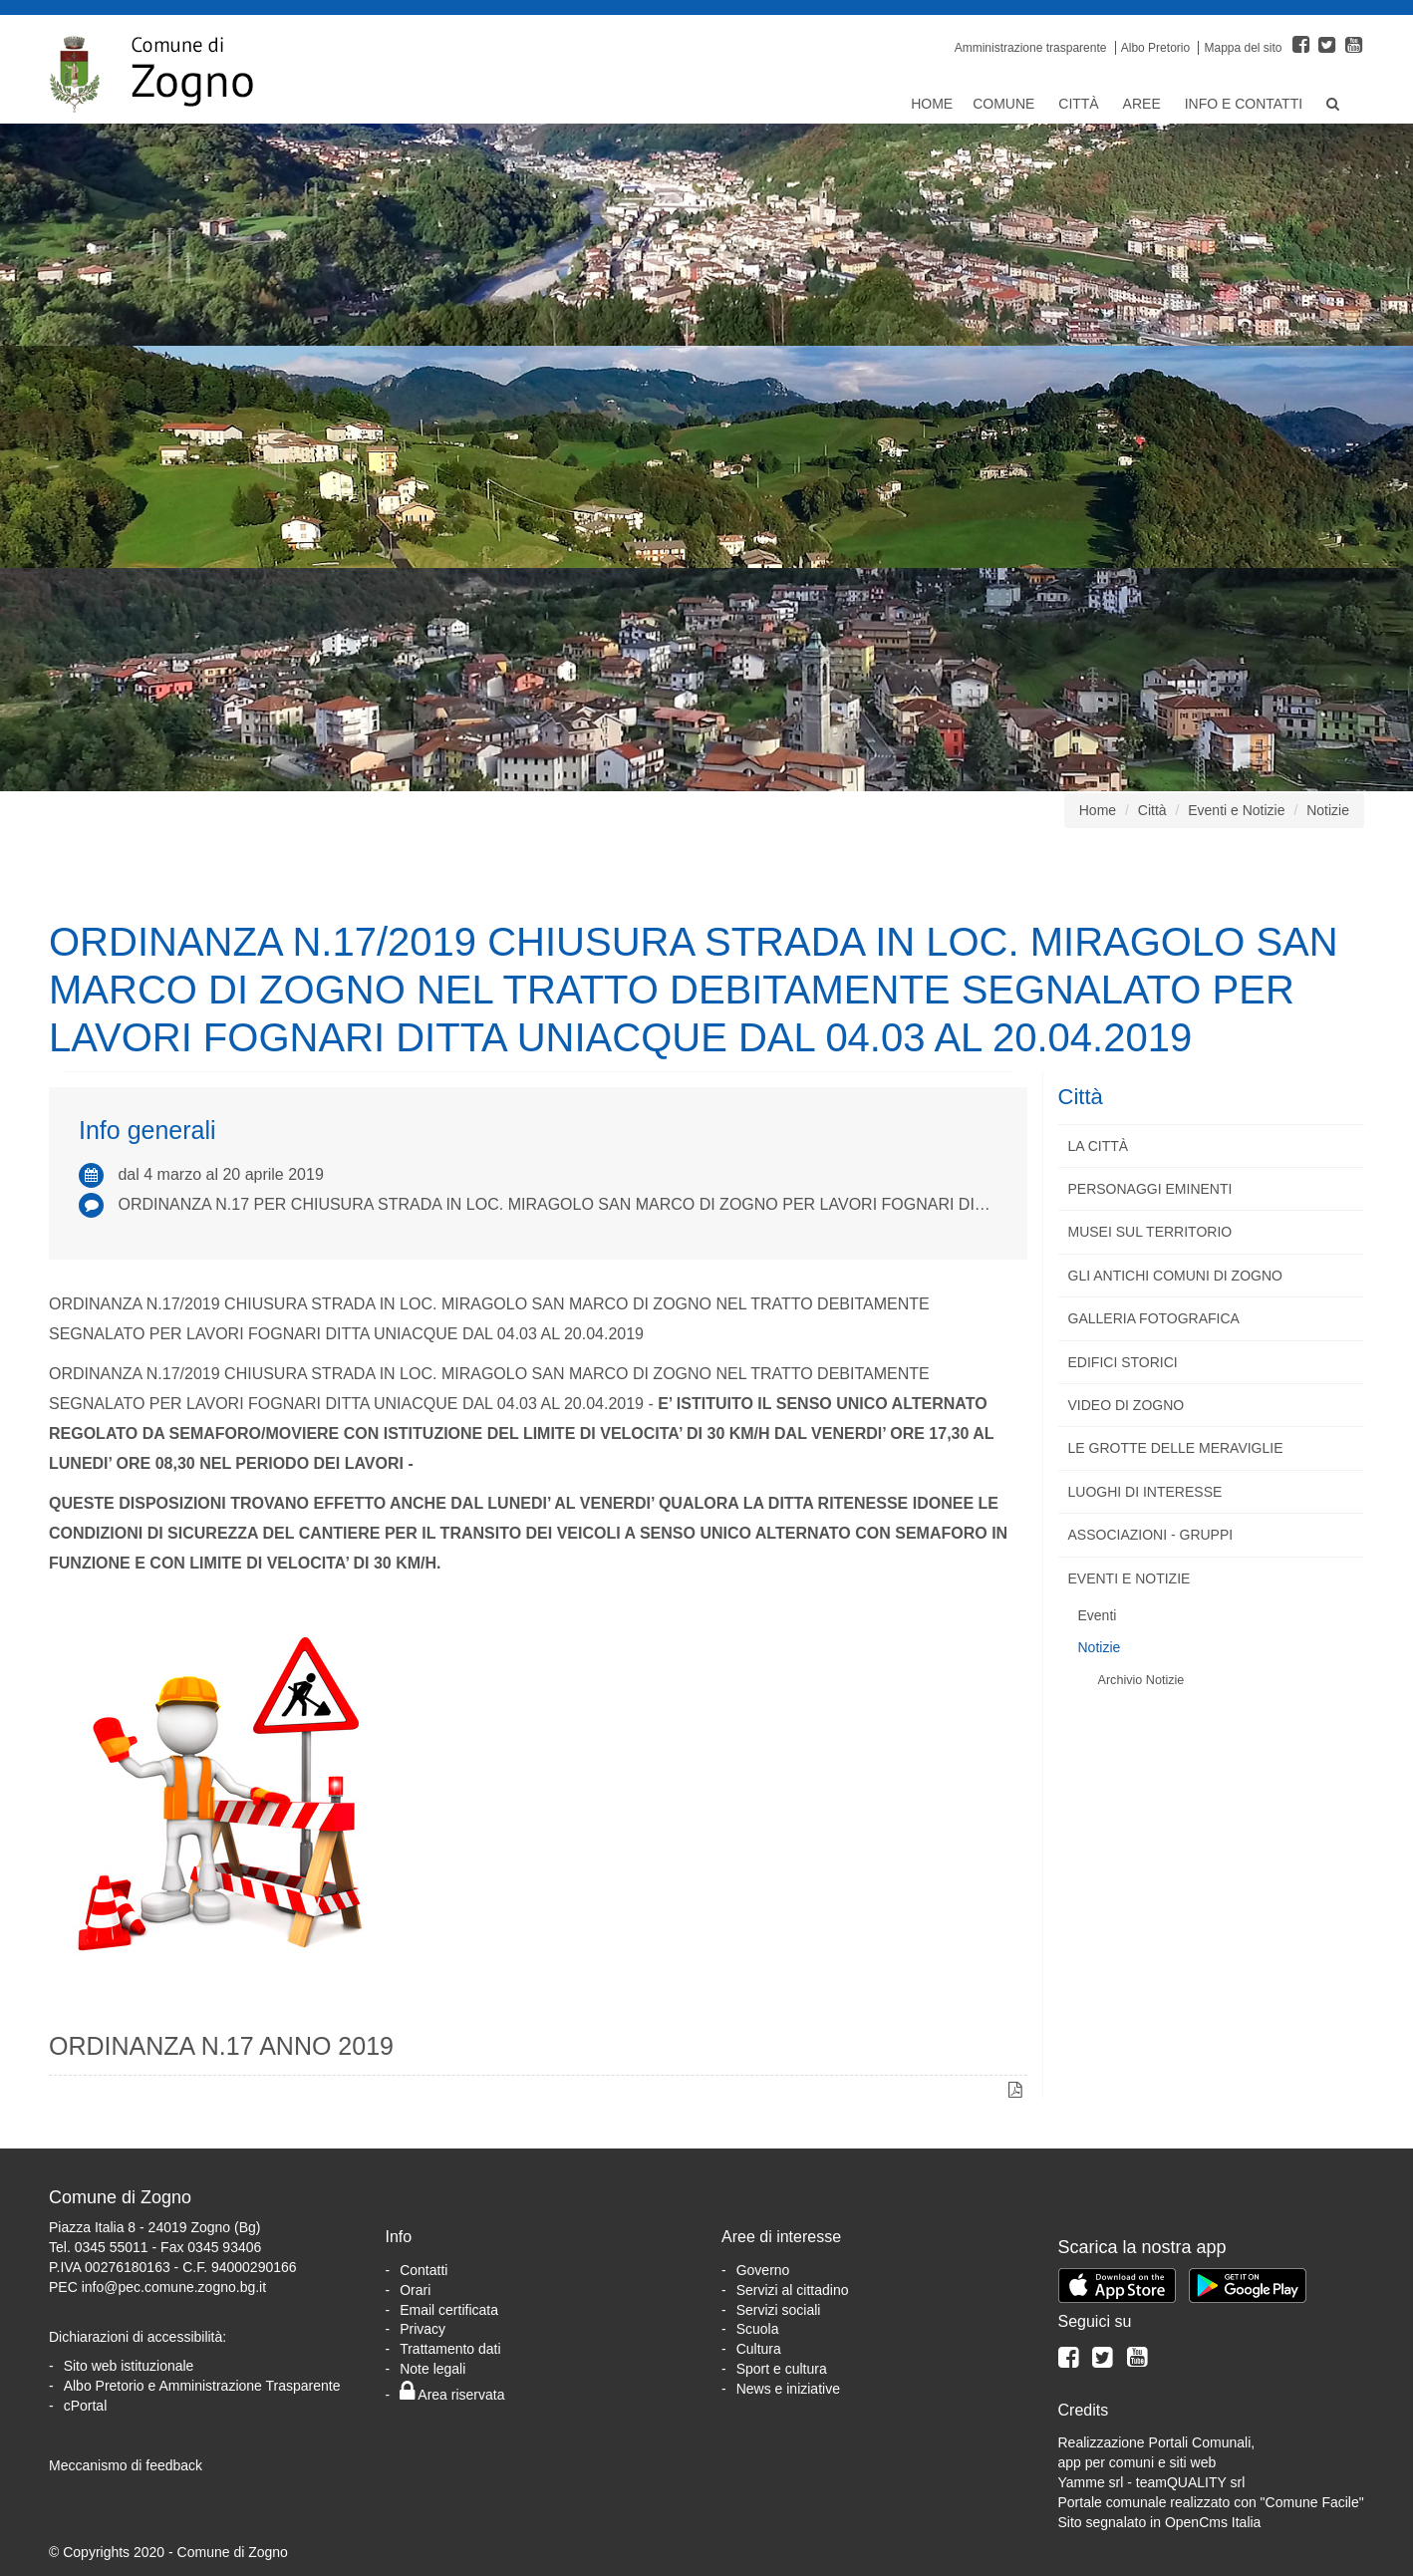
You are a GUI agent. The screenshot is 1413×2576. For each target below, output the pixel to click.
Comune (1005, 104)
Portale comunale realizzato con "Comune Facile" (1211, 2502)
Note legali (432, 2369)
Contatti (423, 2270)
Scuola (757, 2329)
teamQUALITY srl (1190, 2482)
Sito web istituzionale (129, 2366)
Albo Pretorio (1155, 48)
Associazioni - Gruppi (1151, 1535)
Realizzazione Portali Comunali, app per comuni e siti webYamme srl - (1157, 2462)
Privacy (422, 2329)
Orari (415, 2290)
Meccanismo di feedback (125, 2465)
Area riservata (452, 2395)
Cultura (758, 2349)
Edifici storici (1123, 1362)
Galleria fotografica (1154, 1318)
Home (932, 104)
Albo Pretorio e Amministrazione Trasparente (202, 2386)
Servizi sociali (778, 2310)
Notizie (1327, 810)
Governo (763, 2270)
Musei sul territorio (1150, 1232)
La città (1098, 1146)
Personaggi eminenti (1150, 1189)
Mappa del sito (1242, 48)
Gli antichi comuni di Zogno (1175, 1276)
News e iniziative (788, 2389)
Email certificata (449, 2310)
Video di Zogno (1126, 1405)
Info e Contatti (1245, 104)
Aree (1144, 104)
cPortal (86, 2406)
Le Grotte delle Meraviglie (1175, 1448)
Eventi (1097, 1615)
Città (1080, 104)
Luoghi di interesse (1145, 1492)
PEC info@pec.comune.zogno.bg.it (157, 2287)
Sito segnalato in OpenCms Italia (1160, 2522)
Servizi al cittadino (792, 2290)
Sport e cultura (781, 2369)
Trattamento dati (450, 2349)
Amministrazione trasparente (1031, 48)
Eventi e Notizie (1236, 810)
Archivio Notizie (1141, 1680)
